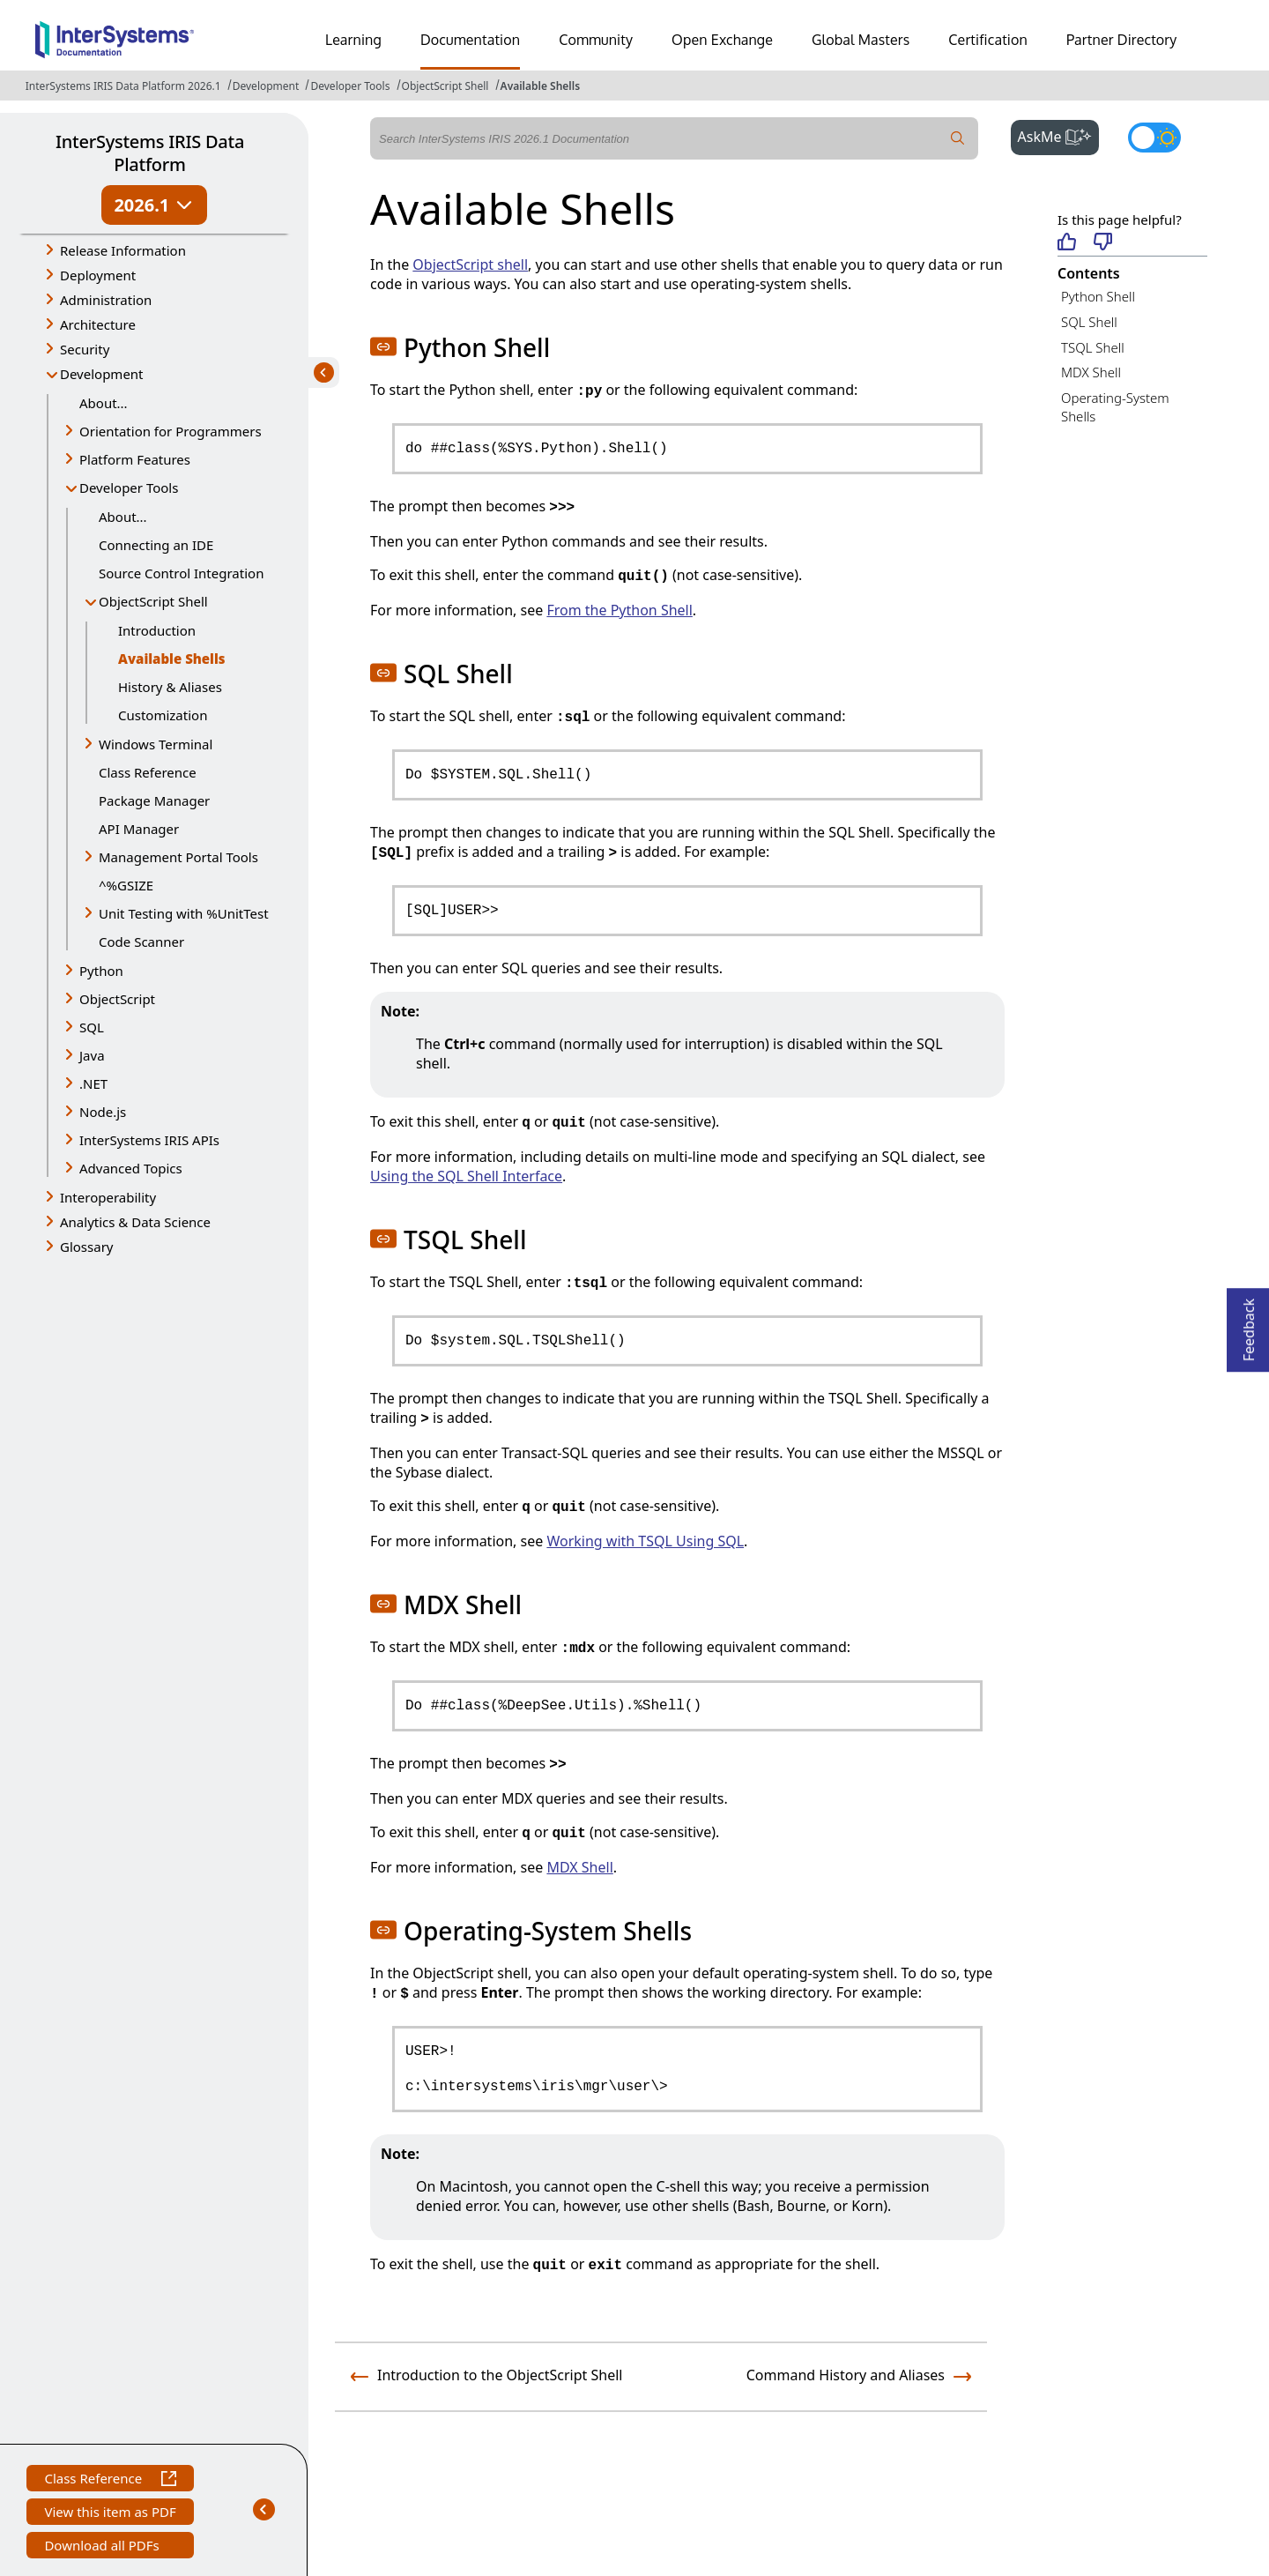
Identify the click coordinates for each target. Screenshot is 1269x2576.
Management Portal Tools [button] (178, 857)
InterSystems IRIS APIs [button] (149, 1140)
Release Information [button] (123, 250)
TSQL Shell (1092, 347)
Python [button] (101, 970)
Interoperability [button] (108, 1197)
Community (596, 39)
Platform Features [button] (134, 459)
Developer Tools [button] (128, 487)
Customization (162, 715)
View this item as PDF (109, 2514)
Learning (353, 39)
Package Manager (154, 800)
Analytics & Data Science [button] (135, 1222)
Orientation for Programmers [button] (170, 431)
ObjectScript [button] (117, 999)
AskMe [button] (1059, 135)
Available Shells (541, 85)
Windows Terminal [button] (155, 744)
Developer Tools (350, 85)
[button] (383, 346)
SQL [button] (91, 1027)
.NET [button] (93, 1083)
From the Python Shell (619, 610)
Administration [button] (106, 300)
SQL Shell (1089, 322)
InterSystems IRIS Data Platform (150, 153)
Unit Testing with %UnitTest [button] (184, 913)
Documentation (470, 39)
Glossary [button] (87, 1246)
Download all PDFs (103, 2547)
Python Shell (1098, 296)
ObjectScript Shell (445, 85)
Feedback (1248, 1324)
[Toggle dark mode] (1154, 138)
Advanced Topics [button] (130, 1168)
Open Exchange (722, 39)
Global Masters (860, 39)
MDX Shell (1091, 372)
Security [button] (84, 349)
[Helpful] (1067, 243)
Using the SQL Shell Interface (466, 1176)
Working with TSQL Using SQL (645, 1541)
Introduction (157, 630)
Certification (988, 39)
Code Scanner (141, 941)
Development (266, 85)
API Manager (139, 829)
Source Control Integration (181, 573)
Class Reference (148, 772)
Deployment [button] (98, 275)
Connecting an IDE (156, 545)
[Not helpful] (1103, 243)
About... (103, 403)
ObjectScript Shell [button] (153, 601)
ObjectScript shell (470, 264)
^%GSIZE (126, 885)
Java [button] (92, 1055)
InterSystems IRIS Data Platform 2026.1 (123, 85)
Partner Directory (1121, 39)
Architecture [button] (98, 324)
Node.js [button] (102, 1111)
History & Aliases (170, 687)
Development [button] (102, 374)
